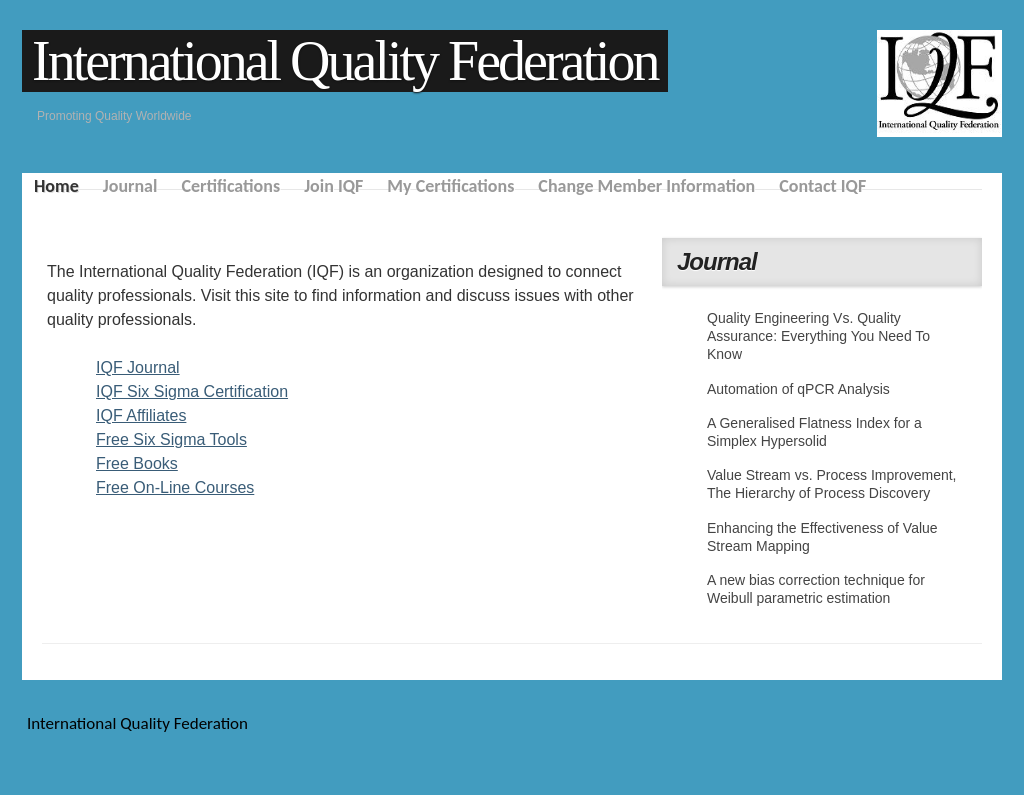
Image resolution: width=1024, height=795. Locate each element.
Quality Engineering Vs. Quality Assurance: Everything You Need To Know (818, 336)
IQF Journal (138, 367)
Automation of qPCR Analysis (798, 389)
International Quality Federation (345, 61)
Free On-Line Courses (175, 487)
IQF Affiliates (141, 415)
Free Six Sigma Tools (171, 439)
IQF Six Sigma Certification (192, 391)
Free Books (137, 463)
